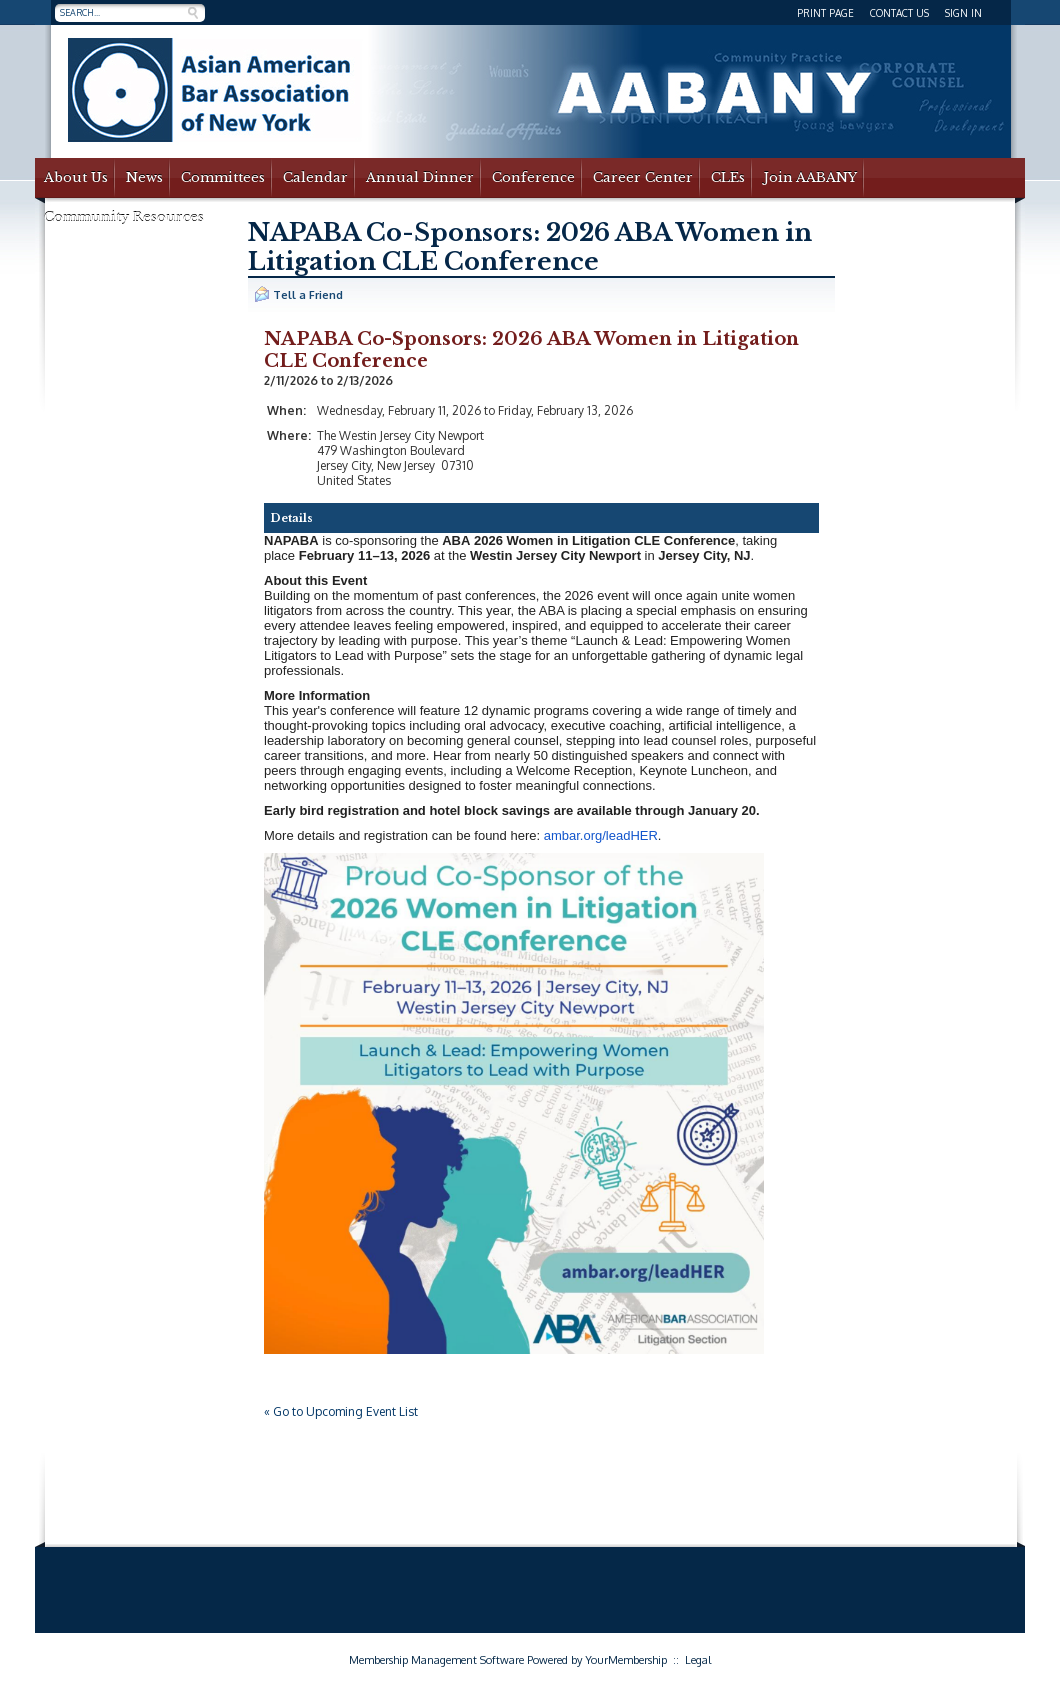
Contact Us (899, 13)
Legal (698, 1660)
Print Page (825, 13)
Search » (193, 13)
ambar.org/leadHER (601, 835)
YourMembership (626, 1660)
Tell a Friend (298, 294)
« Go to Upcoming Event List (341, 1411)
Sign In (963, 13)
